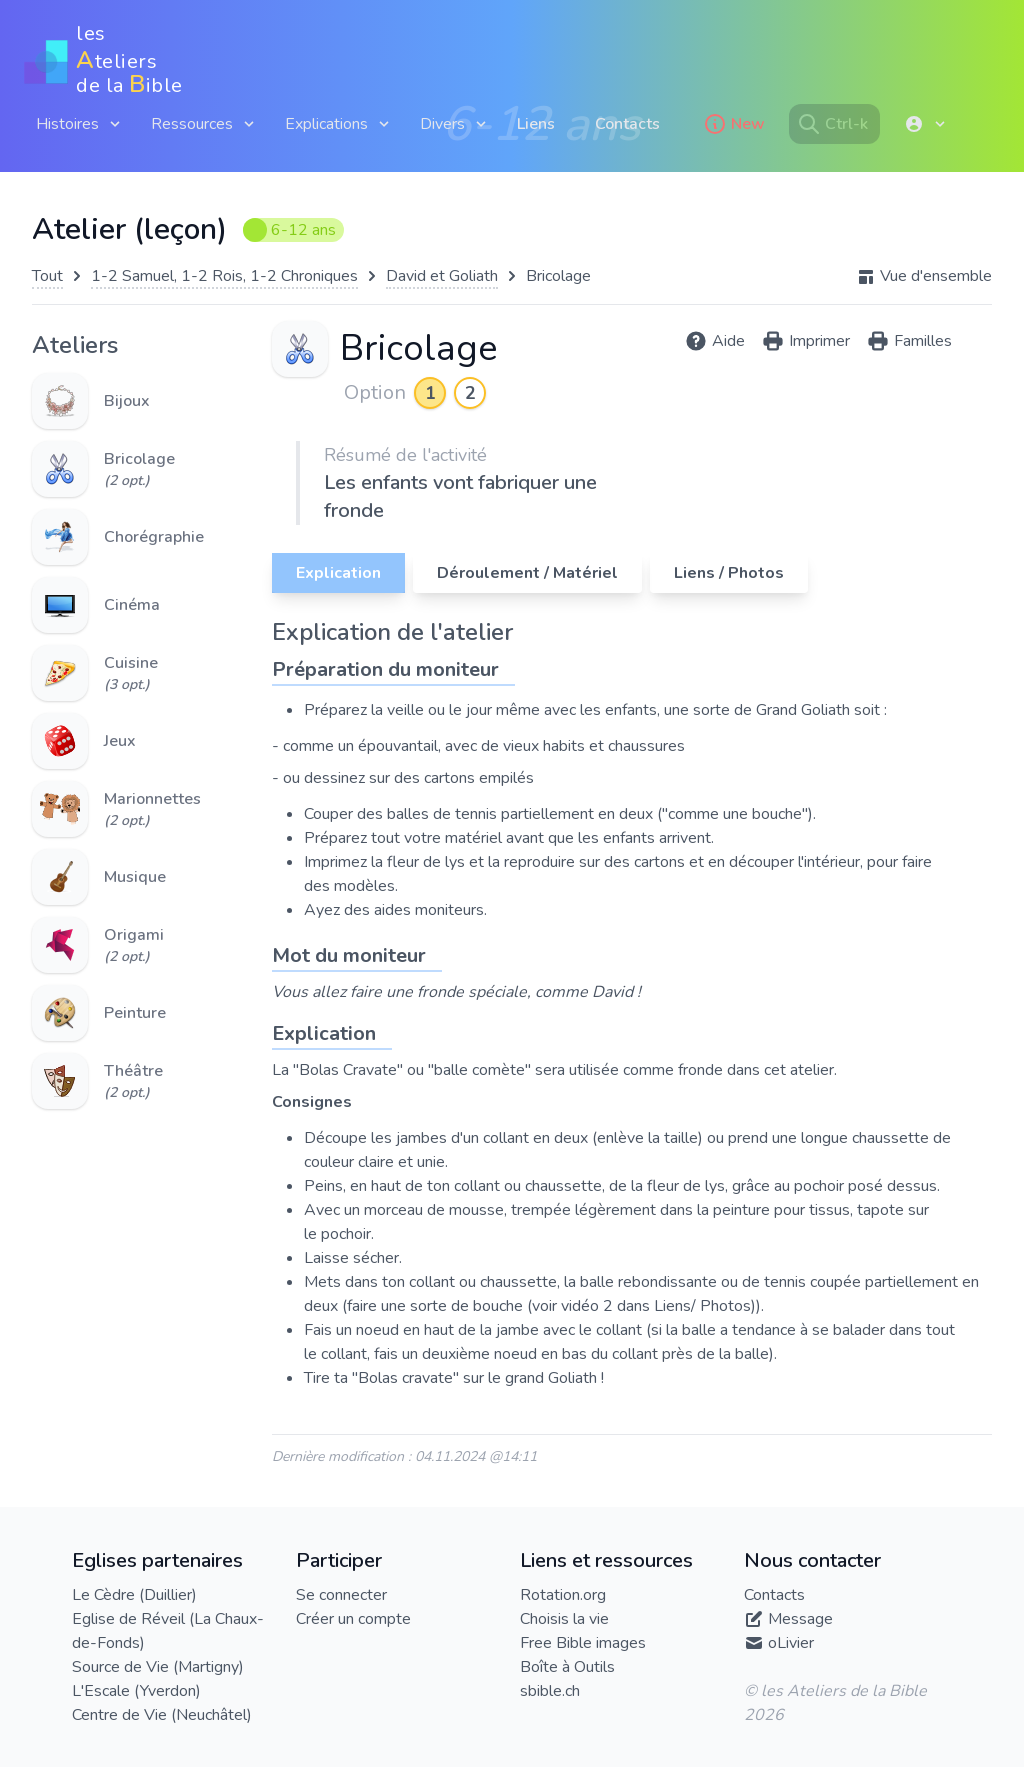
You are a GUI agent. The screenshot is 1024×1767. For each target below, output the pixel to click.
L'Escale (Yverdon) (136, 1691)
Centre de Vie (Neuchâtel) (162, 1715)
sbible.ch (550, 1691)
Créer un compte (353, 1619)
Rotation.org (563, 1595)
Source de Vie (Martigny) (158, 1667)
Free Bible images (583, 1643)
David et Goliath (442, 276)
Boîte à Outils (567, 1667)
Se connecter (341, 1595)
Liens (536, 124)
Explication (338, 573)
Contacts (627, 124)
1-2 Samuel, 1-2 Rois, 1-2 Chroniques (224, 276)
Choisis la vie (564, 1619)
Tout (47, 276)
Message (800, 1619)
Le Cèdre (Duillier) (134, 1595)
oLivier (791, 1643)
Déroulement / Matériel (527, 573)
